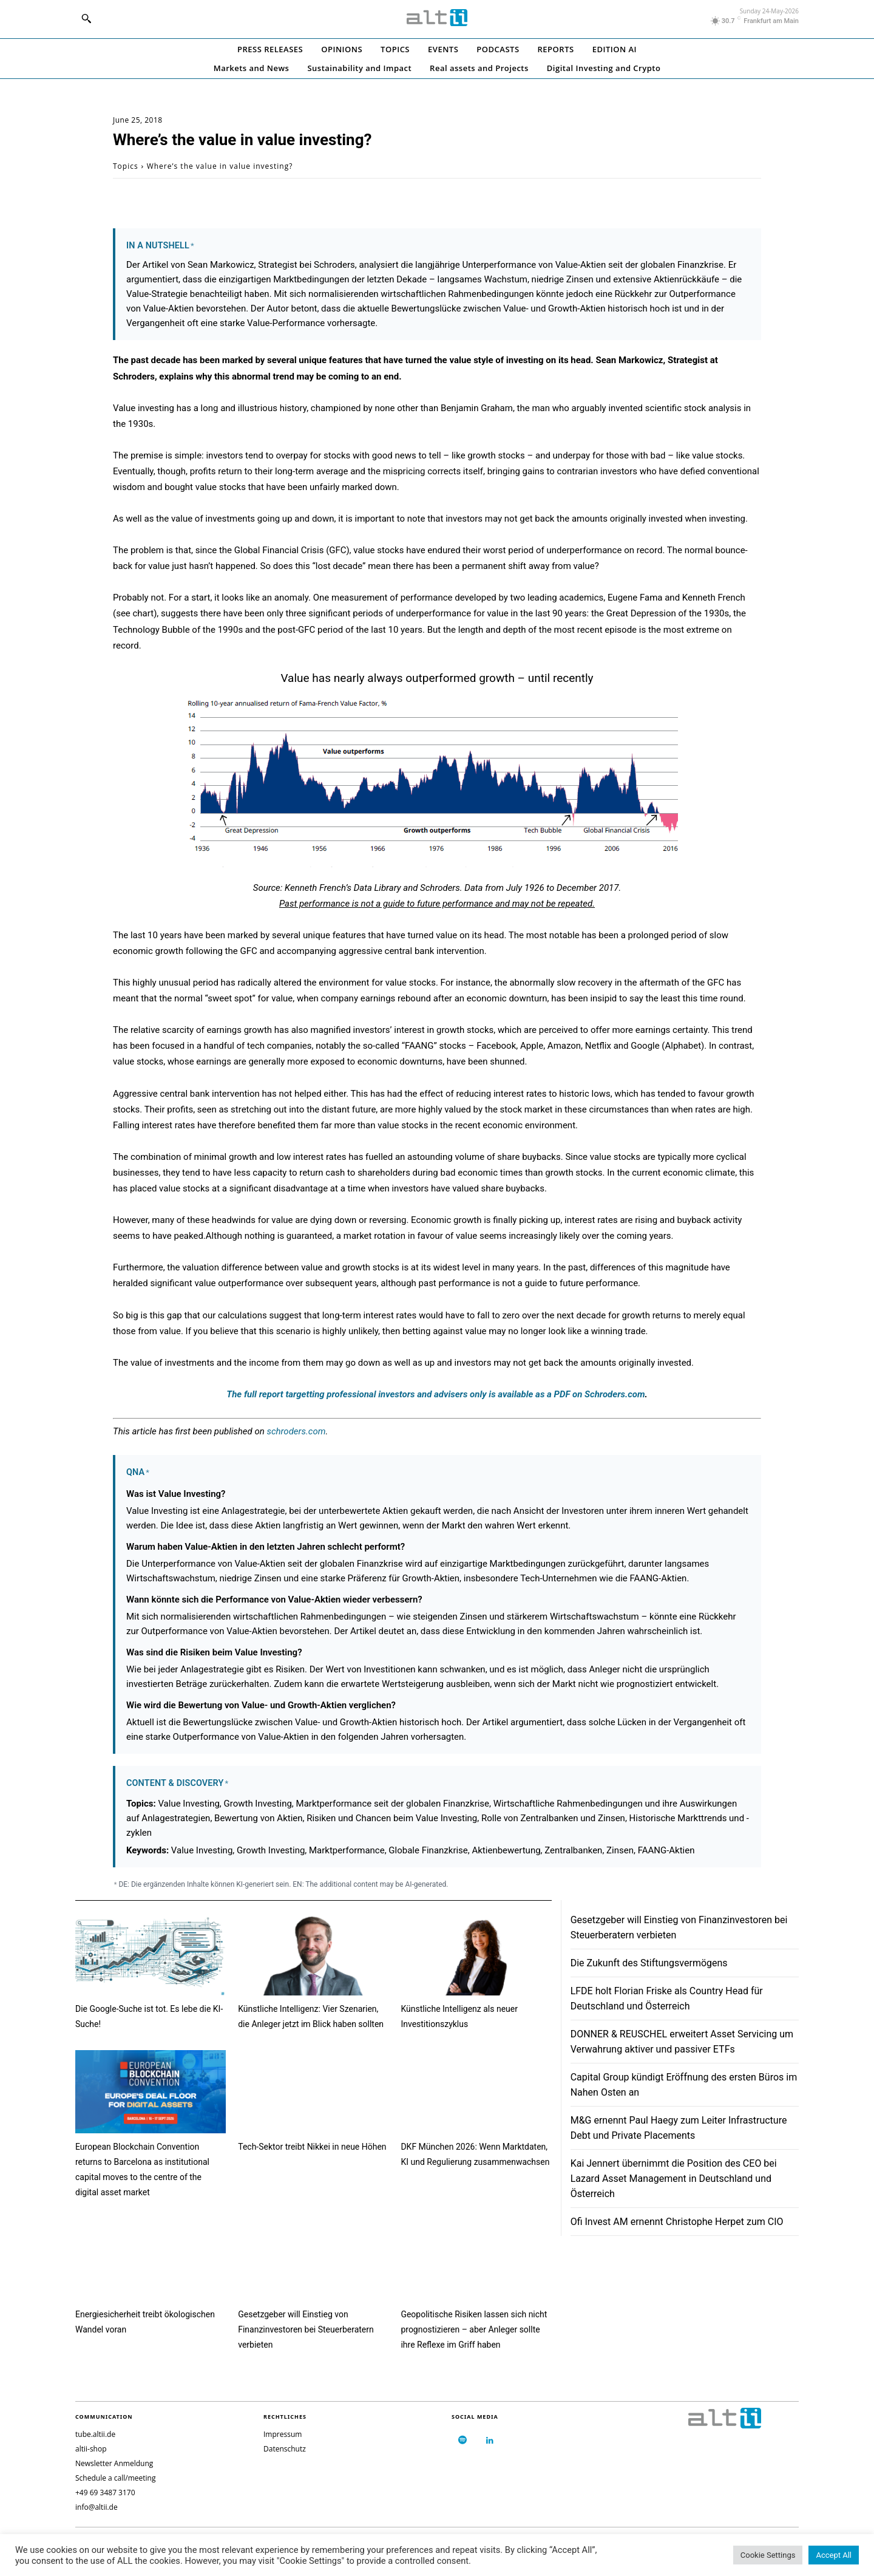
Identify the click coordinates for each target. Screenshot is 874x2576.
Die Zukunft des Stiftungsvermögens (649, 1963)
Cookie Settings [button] (768, 2555)
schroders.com (295, 1431)
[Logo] (437, 17)
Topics (125, 166)
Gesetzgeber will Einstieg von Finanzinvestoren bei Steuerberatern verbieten (306, 2329)
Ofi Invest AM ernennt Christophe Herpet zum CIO (677, 2221)
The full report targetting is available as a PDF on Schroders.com (435, 1394)
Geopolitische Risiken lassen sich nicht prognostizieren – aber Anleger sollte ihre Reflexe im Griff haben (474, 2329)
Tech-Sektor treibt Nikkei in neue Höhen (312, 2147)
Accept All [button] (834, 2555)
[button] (86, 18)
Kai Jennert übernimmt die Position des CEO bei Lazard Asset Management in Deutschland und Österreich (674, 2178)
